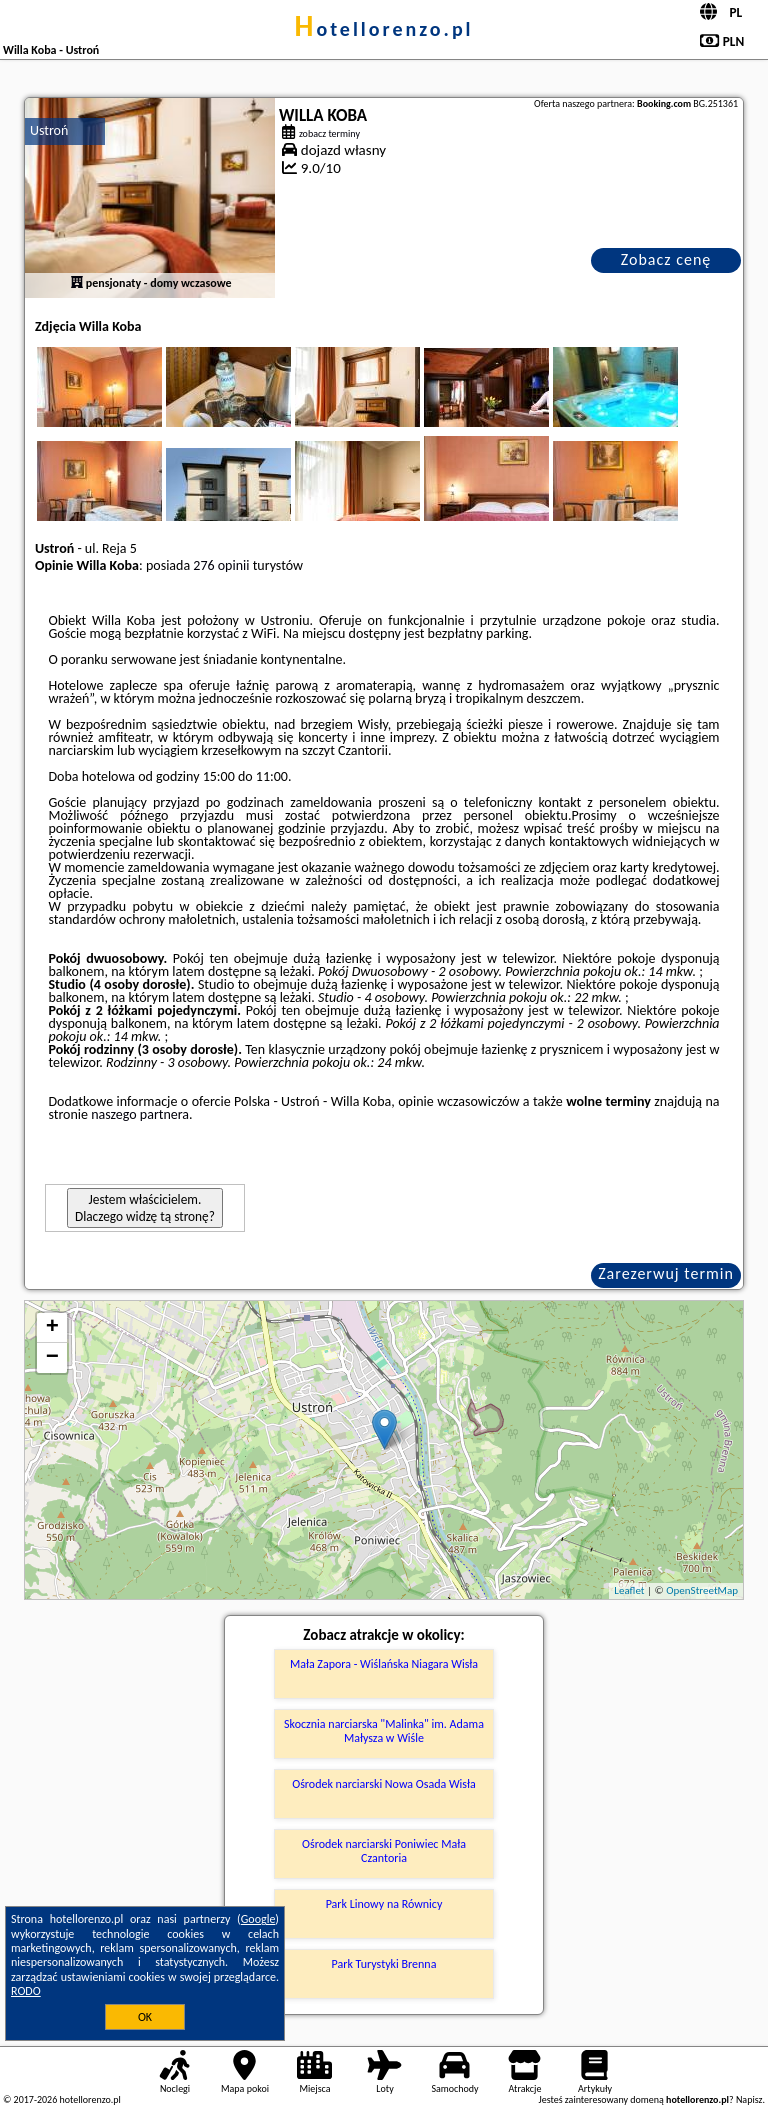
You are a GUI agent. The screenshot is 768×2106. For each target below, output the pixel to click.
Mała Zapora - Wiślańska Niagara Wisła (384, 1664)
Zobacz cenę (666, 259)
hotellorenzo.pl (383, 29)
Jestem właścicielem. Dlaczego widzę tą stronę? (145, 1208)
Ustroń (49, 130)
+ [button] (52, 1328)
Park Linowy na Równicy (384, 1904)
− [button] (52, 1358)
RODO (26, 1991)
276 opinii (221, 565)
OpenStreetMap (702, 1590)
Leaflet (629, 1590)
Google (258, 1919)
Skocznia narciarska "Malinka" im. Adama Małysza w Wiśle (384, 1731)
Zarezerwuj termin (666, 1273)
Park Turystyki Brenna (384, 1964)
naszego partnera (140, 1114)
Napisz (749, 2099)
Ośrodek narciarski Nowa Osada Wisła (384, 1784)
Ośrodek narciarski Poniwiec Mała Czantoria (384, 1851)
